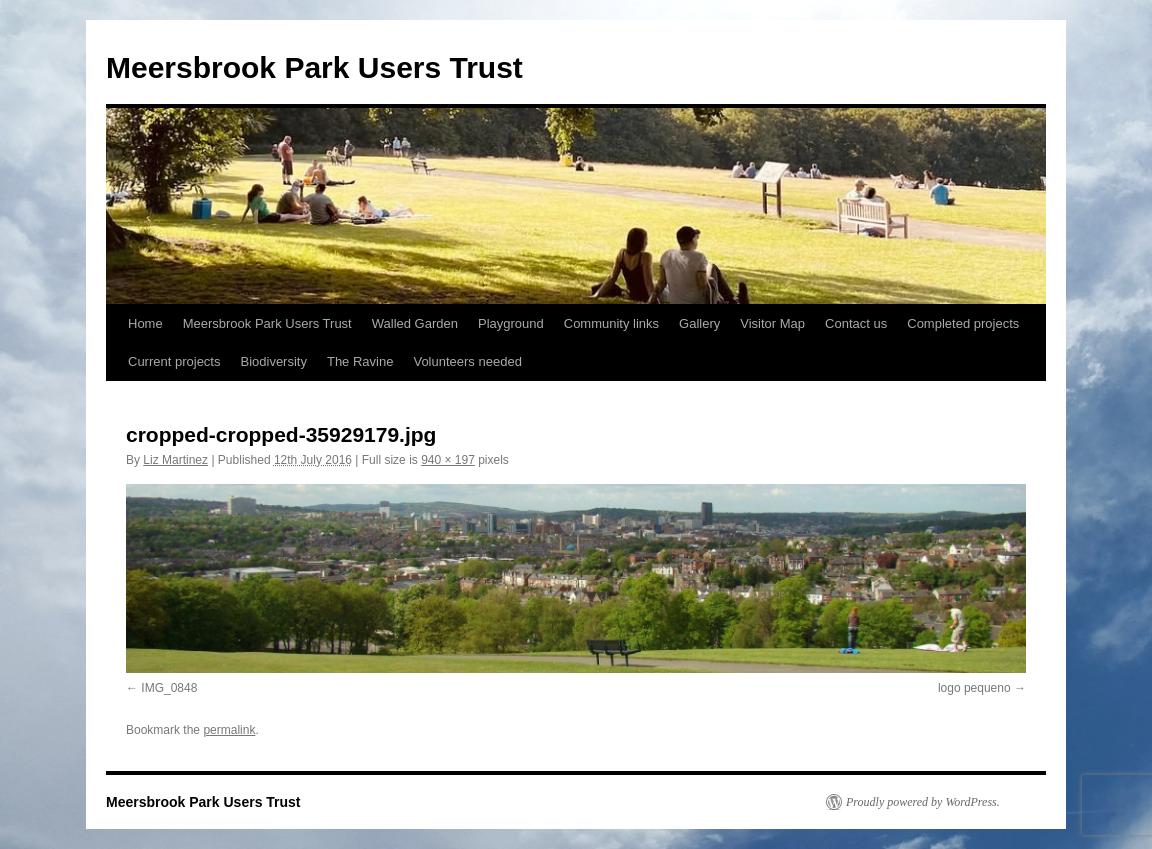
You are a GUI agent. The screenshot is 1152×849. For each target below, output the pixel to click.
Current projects (174, 361)
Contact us (856, 323)
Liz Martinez (175, 460)
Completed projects (963, 323)
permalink (229, 730)
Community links (611, 323)
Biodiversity (273, 361)
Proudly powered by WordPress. (923, 802)
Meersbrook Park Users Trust (314, 67)
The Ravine (360, 361)
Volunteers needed (467, 361)
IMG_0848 (169, 688)
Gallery (699, 323)
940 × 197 (448, 460)
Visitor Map (772, 323)
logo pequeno (974, 688)
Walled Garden (415, 323)
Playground (511, 323)
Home (145, 323)
